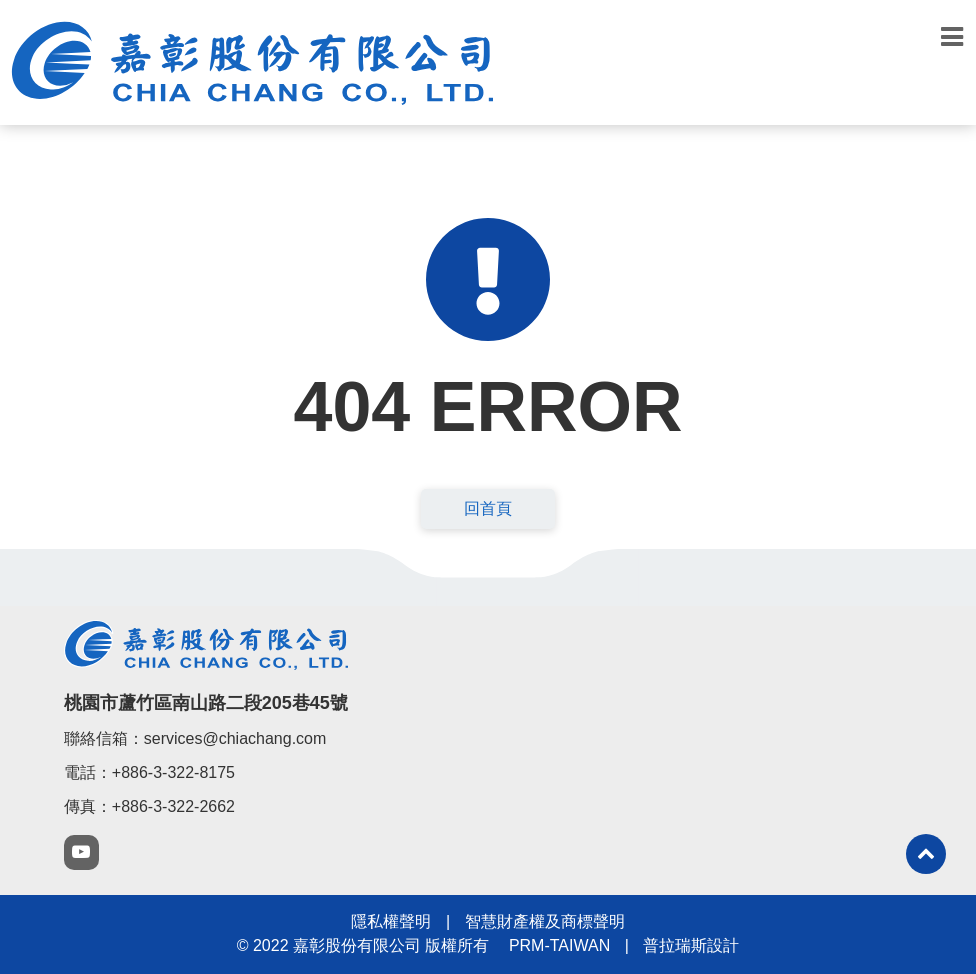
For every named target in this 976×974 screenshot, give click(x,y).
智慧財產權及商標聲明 (545, 921)
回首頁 (488, 508)
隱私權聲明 (391, 921)
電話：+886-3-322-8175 (149, 772)
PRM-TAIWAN (559, 945)
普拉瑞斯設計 (691, 945)
